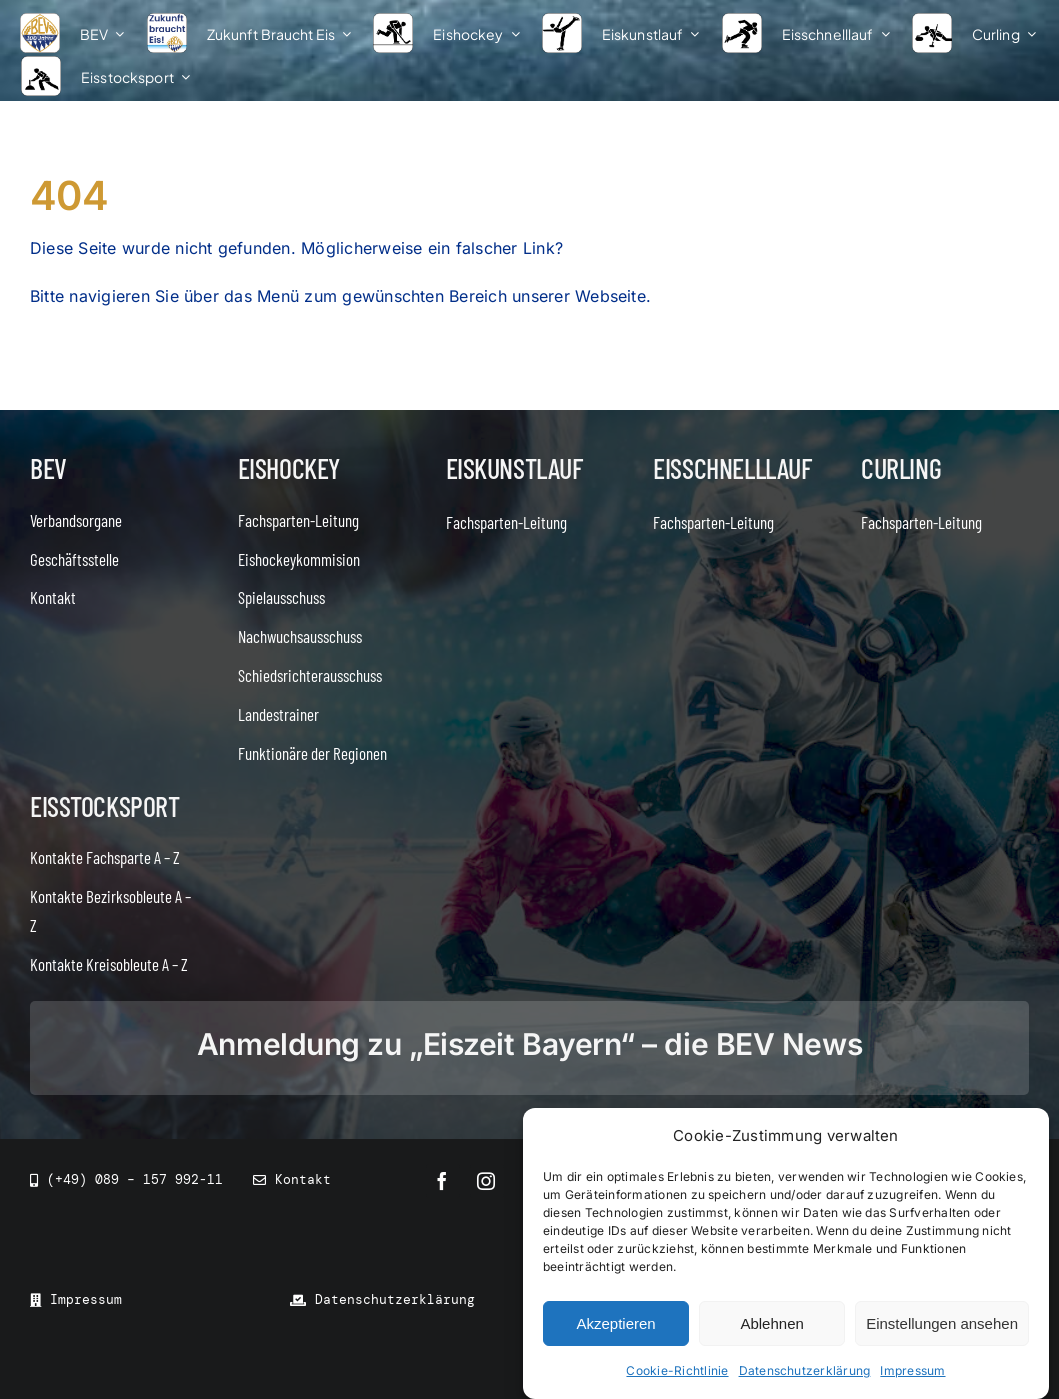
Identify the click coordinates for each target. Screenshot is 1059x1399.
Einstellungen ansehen (942, 1323)
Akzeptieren (615, 1323)
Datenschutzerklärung (805, 1370)
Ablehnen (771, 1323)
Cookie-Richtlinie (677, 1370)
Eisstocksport (105, 806)
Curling (901, 468)
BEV (48, 468)
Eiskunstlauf (514, 468)
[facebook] (443, 1181)
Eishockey (289, 468)
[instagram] (487, 1181)
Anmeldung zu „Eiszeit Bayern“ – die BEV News (529, 1044)
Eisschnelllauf (732, 468)
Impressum (912, 1370)
